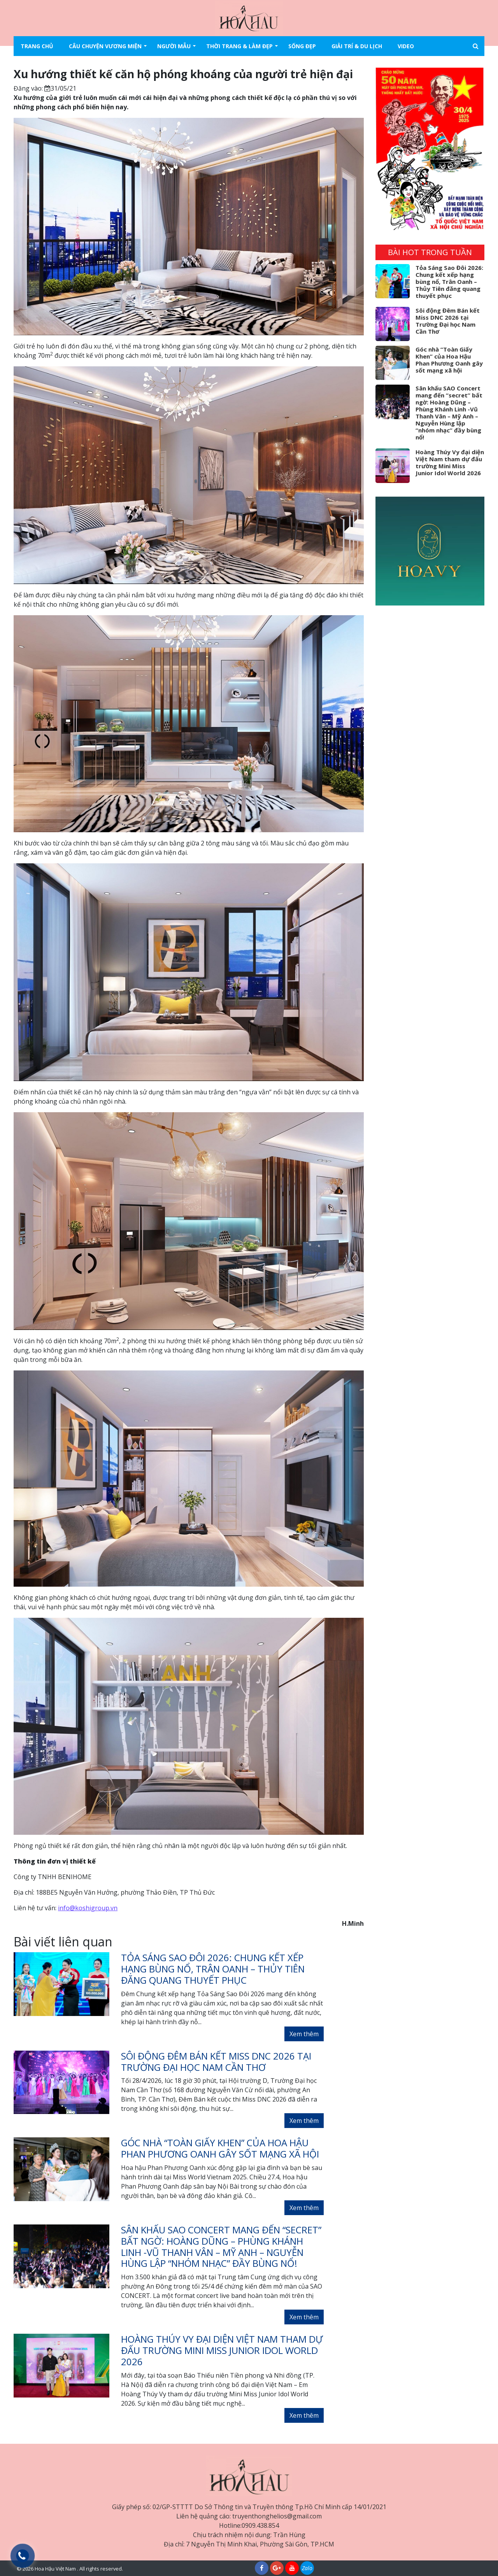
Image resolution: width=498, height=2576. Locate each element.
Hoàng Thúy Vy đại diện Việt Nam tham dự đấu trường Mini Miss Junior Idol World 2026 (450, 462)
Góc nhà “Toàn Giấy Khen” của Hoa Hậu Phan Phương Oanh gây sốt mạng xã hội (449, 359)
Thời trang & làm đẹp (239, 46)
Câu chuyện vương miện (105, 46)
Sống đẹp (302, 46)
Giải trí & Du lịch (356, 46)
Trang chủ (37, 46)
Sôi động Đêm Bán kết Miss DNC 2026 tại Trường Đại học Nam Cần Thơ (448, 320)
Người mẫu (174, 46)
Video (406, 46)
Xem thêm (304, 2034)
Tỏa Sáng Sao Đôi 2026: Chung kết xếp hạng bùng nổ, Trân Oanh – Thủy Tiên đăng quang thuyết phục (449, 281)
